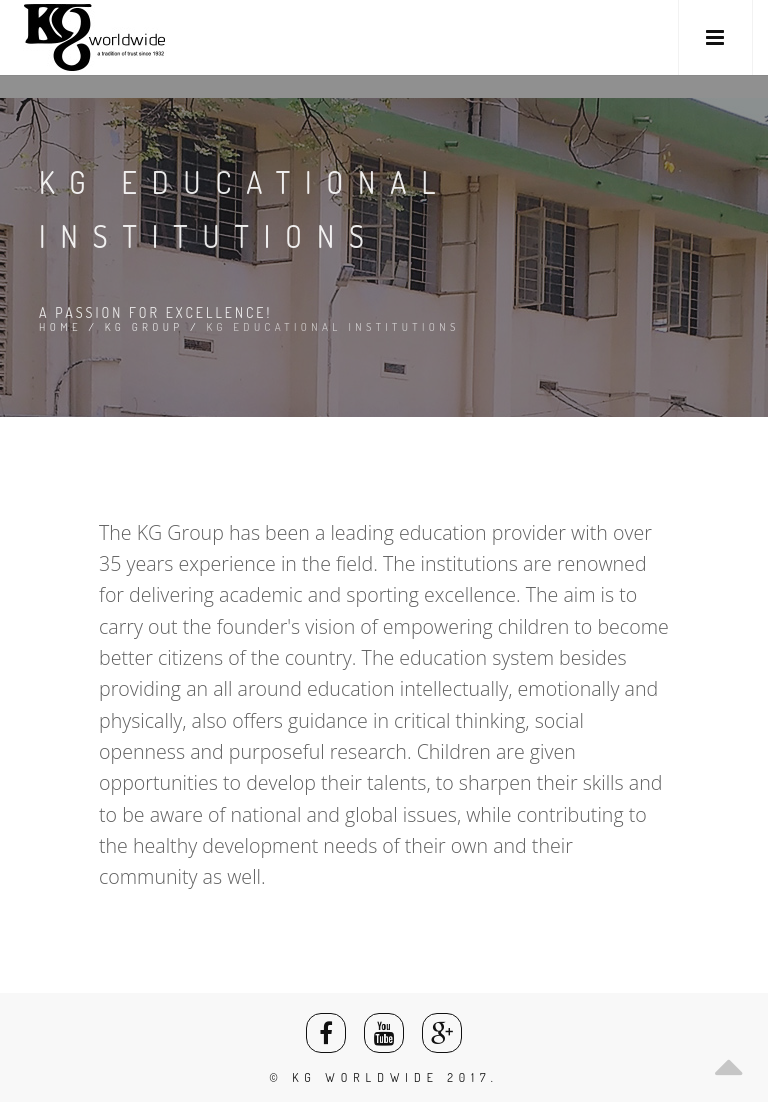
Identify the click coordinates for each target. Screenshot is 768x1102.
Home (60, 327)
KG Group (144, 327)
